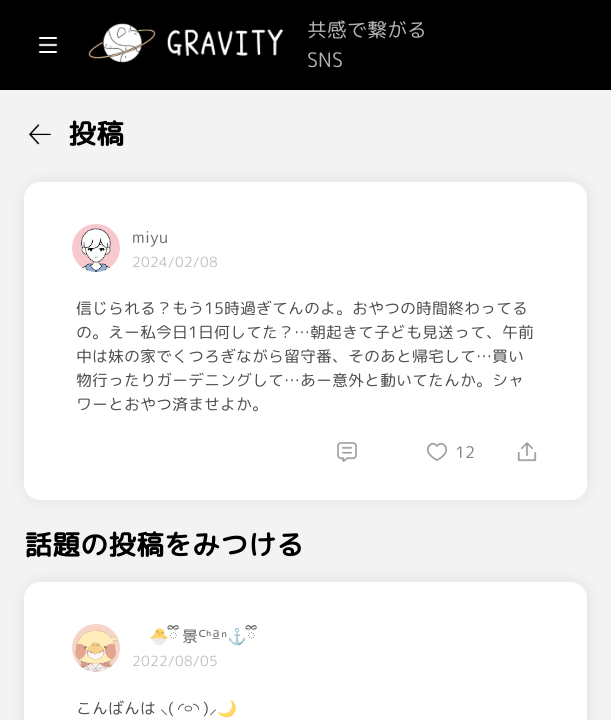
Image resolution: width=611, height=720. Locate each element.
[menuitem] (120, 128)
